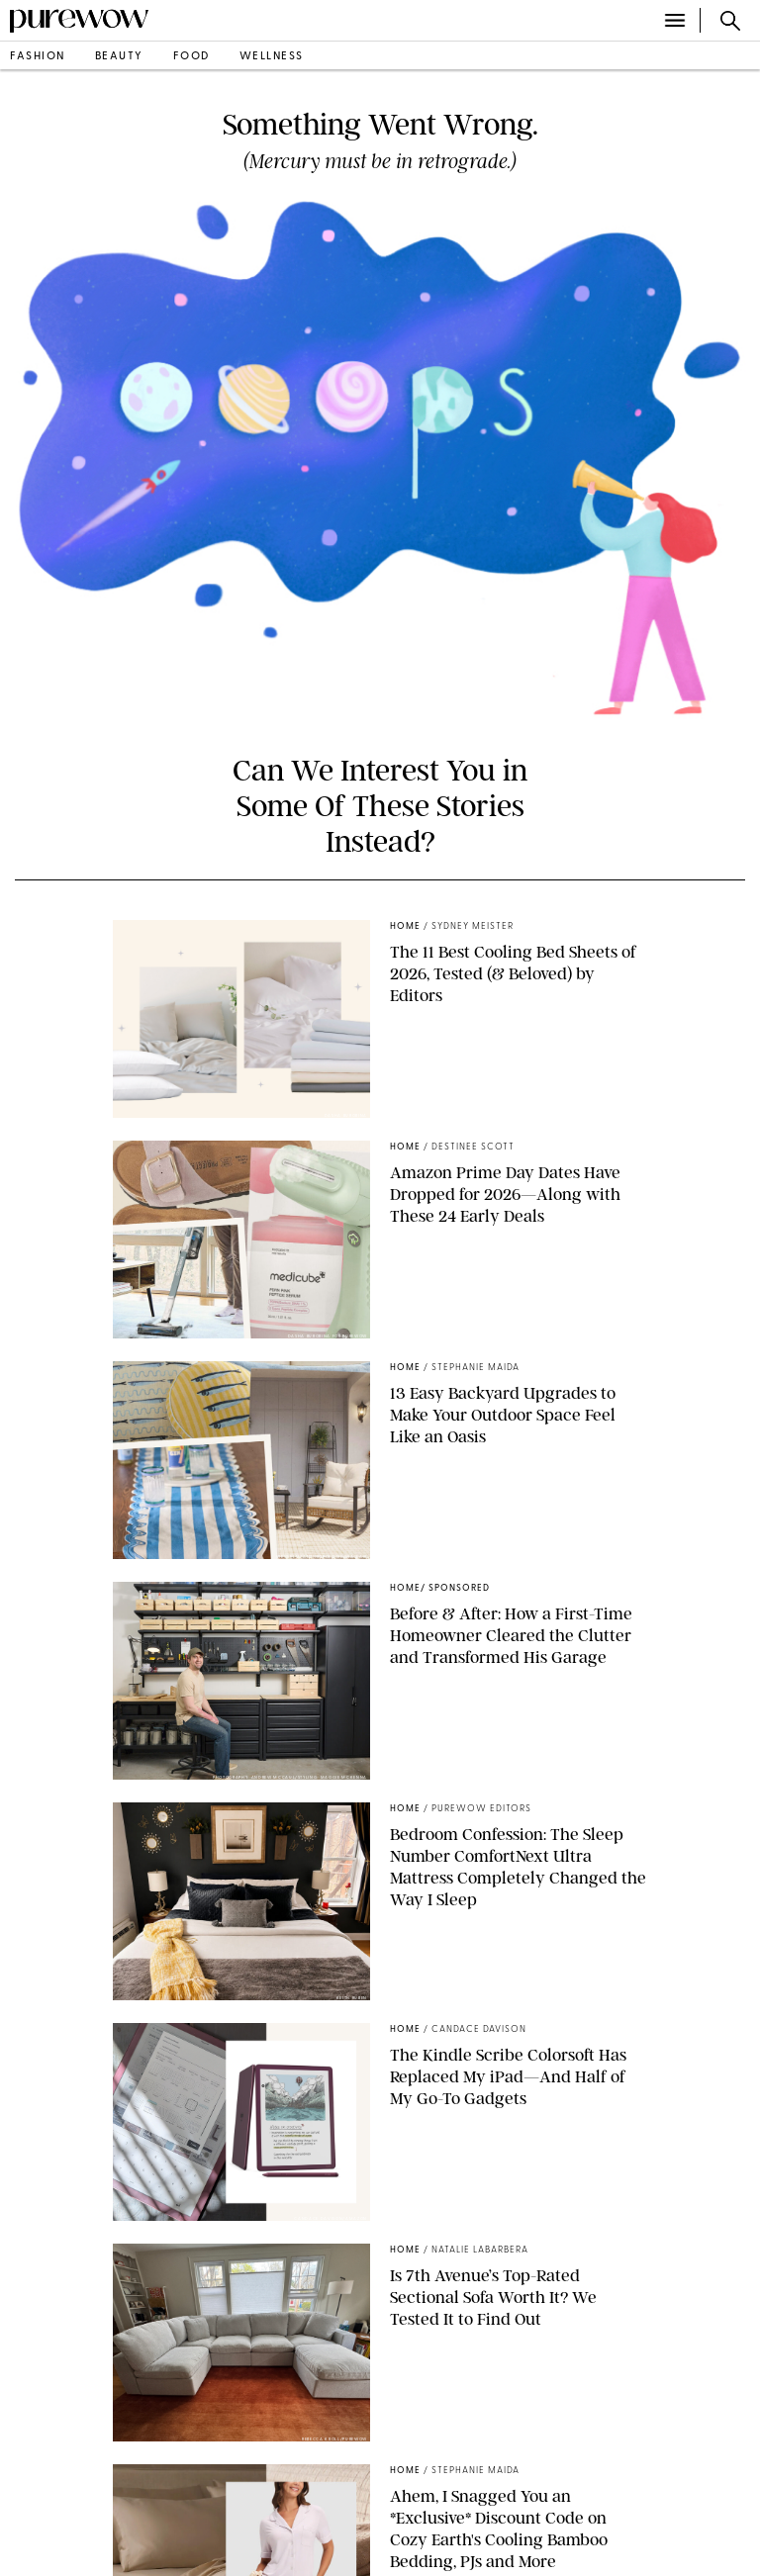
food (191, 56)
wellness (271, 56)
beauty (119, 56)
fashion (37, 56)
